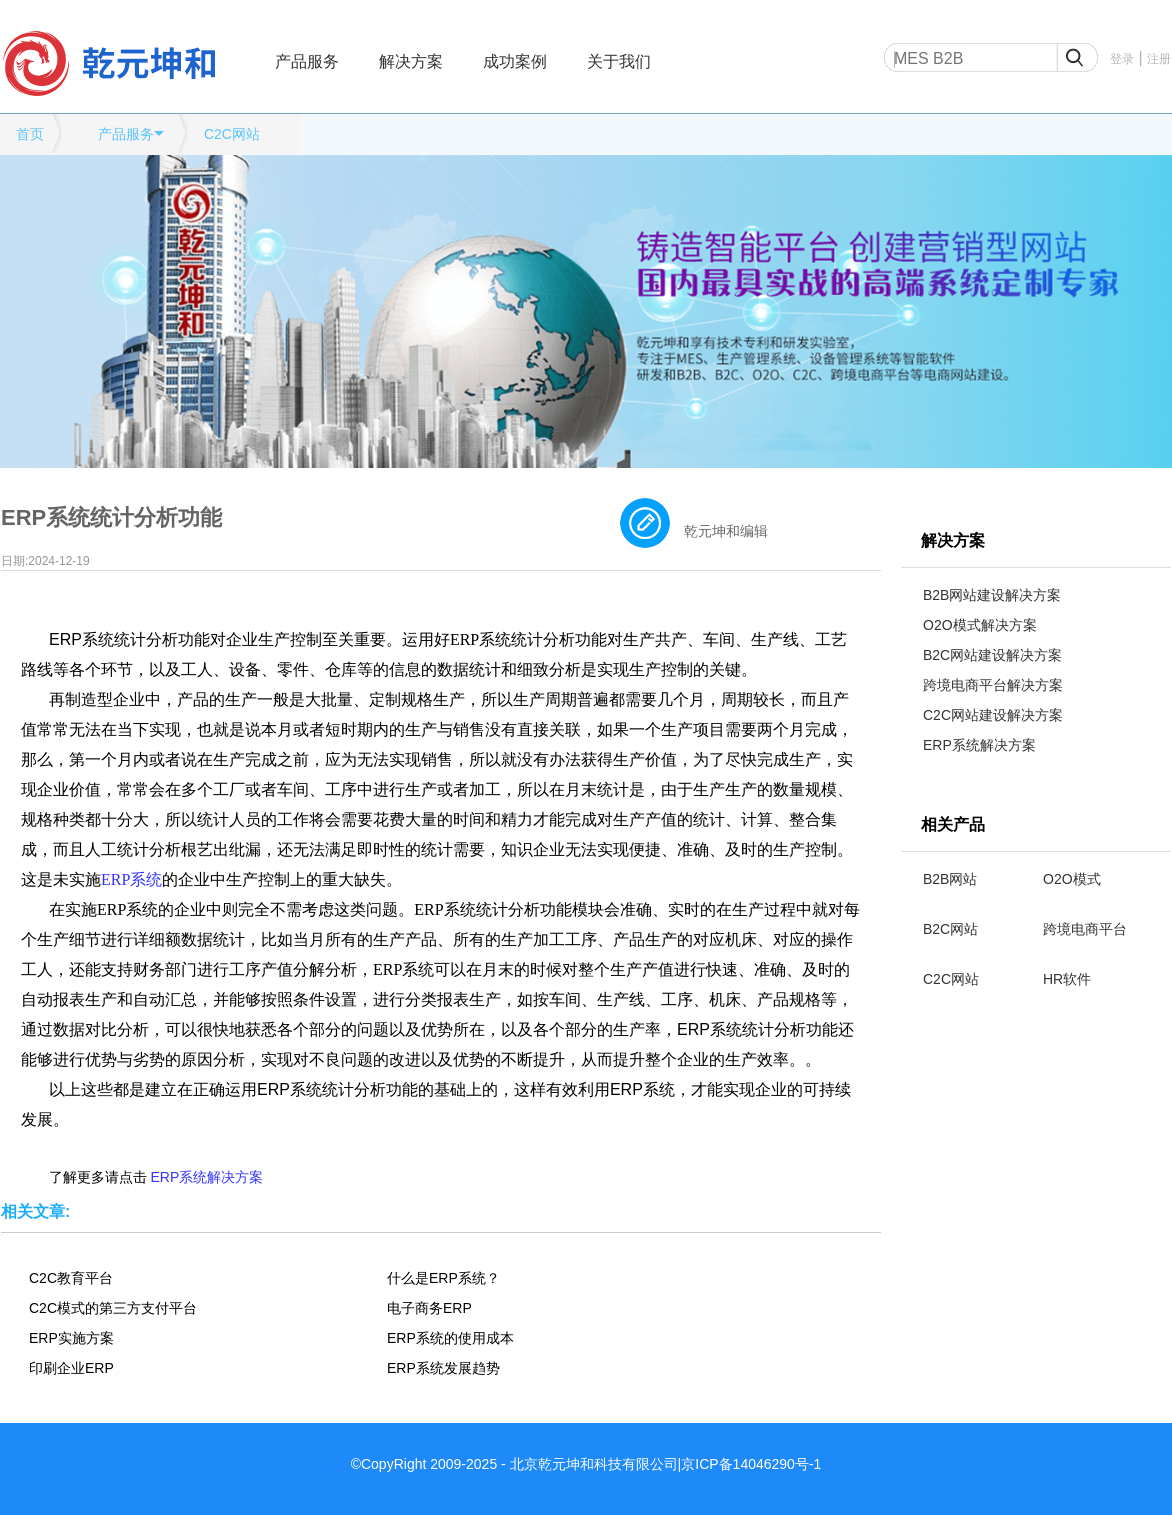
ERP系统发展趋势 (443, 1368)
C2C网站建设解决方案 (993, 715)
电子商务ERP (429, 1308)
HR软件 (1067, 979)
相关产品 (953, 824)
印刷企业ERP (71, 1368)
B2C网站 (950, 929)
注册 (1159, 59)
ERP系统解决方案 (979, 745)
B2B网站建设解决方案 (992, 595)
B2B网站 (950, 879)
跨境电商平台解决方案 (993, 685)
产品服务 (307, 61)
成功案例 (515, 61)
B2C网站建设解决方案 (992, 655)
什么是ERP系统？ (443, 1278)
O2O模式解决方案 (980, 625)
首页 (30, 134)
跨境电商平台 (1085, 929)
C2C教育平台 (71, 1278)
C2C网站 (232, 134)
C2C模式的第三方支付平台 (113, 1308)
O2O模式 (1072, 879)
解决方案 (411, 61)
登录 (1122, 59)
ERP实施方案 (71, 1338)
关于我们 (619, 61)
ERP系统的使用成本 (450, 1338)
